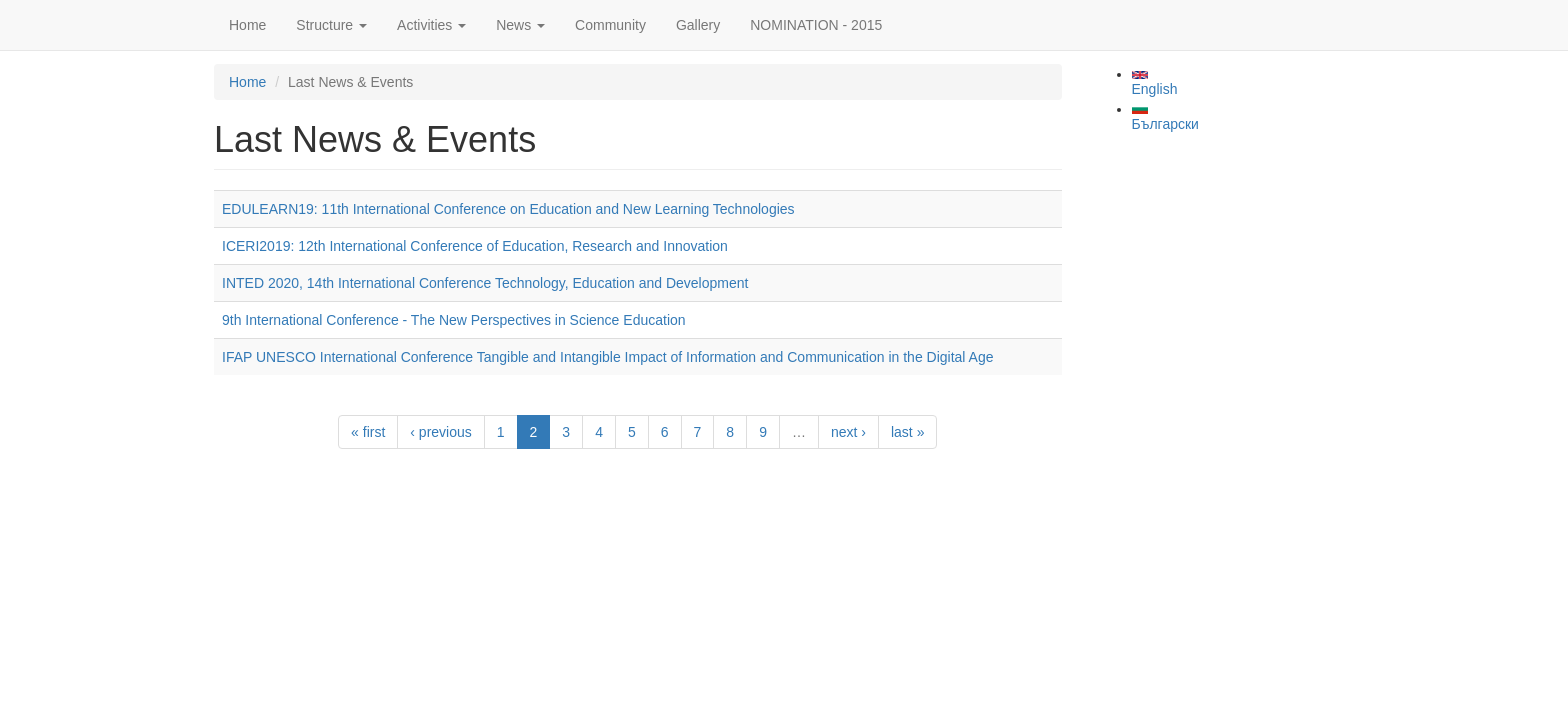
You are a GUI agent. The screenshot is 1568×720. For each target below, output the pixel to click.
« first (368, 432)
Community (610, 25)
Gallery (698, 25)
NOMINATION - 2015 (816, 25)
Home (247, 25)
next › (848, 432)
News (520, 25)
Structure (331, 25)
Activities (431, 25)
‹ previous (440, 432)
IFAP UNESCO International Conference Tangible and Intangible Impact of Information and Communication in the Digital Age (607, 357)
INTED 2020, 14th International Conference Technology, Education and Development (485, 283)
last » (907, 432)
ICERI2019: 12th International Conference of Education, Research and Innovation (475, 246)
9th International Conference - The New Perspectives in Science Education (454, 320)
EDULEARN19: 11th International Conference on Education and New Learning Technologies (508, 209)
